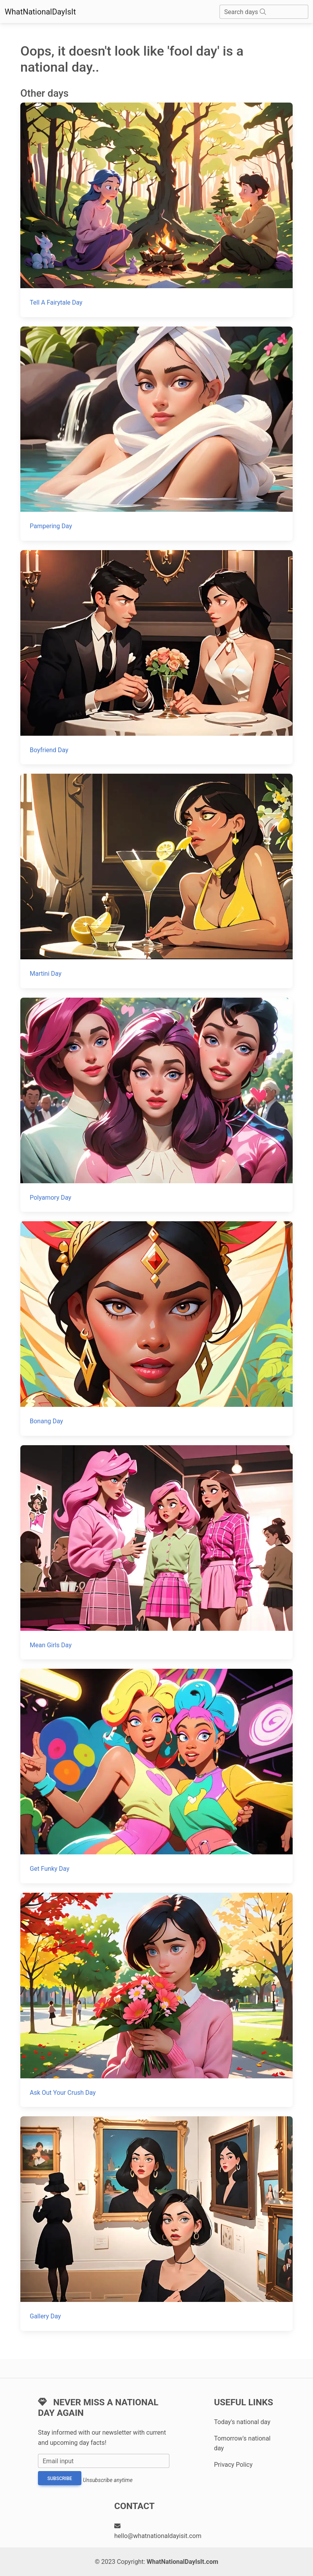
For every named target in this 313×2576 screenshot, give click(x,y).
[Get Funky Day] (156, 1776)
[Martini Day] (156, 881)
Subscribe (59, 2478)
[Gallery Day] (156, 2223)
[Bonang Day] (156, 1328)
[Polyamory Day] (156, 1105)
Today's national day (242, 2422)
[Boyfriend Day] (156, 657)
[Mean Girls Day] (156, 1552)
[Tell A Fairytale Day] (156, 210)
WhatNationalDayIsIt (40, 11)
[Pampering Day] (156, 434)
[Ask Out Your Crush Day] (156, 2000)
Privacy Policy (233, 2464)
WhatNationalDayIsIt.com (182, 2561)
